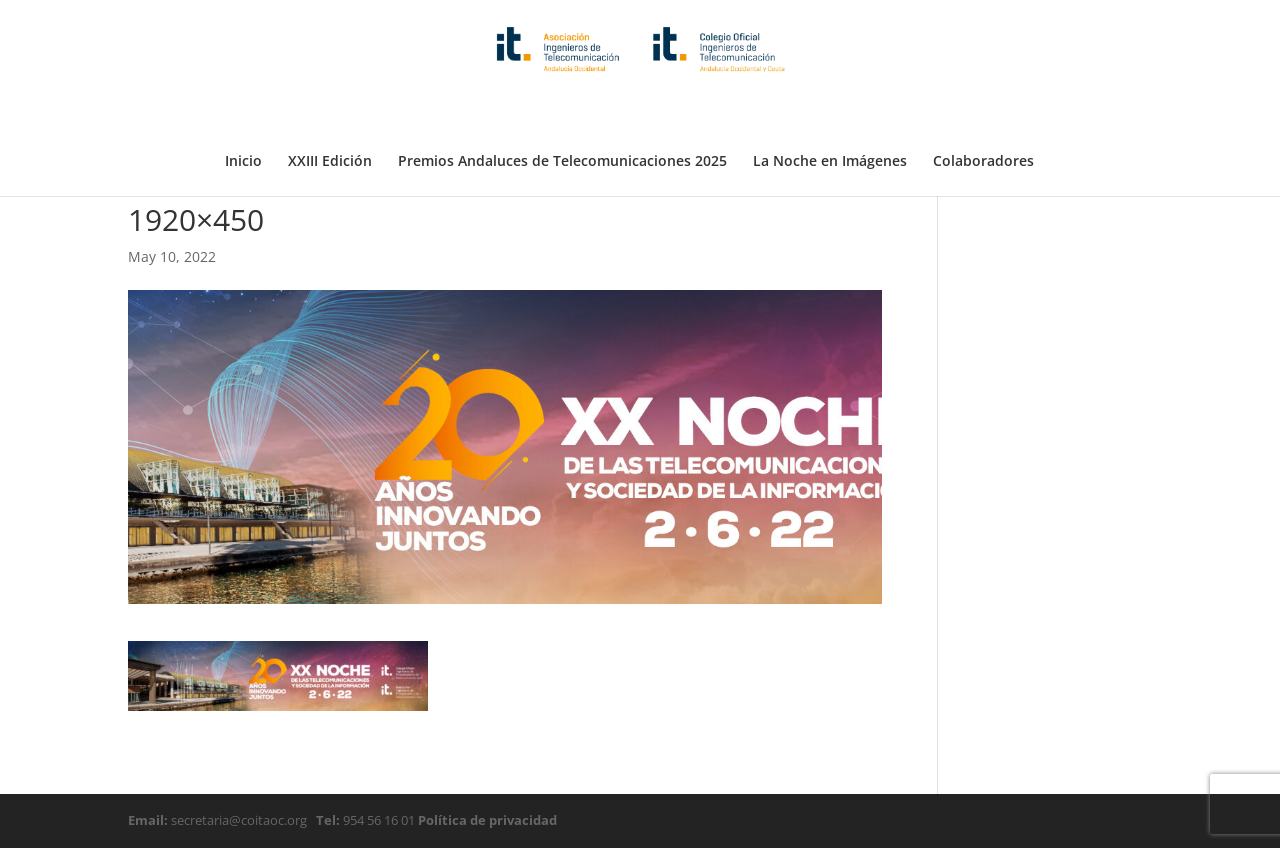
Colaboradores (983, 113)
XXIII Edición (330, 113)
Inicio (243, 113)
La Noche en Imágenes (830, 113)
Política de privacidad (486, 820)
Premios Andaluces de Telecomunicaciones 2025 (562, 113)
